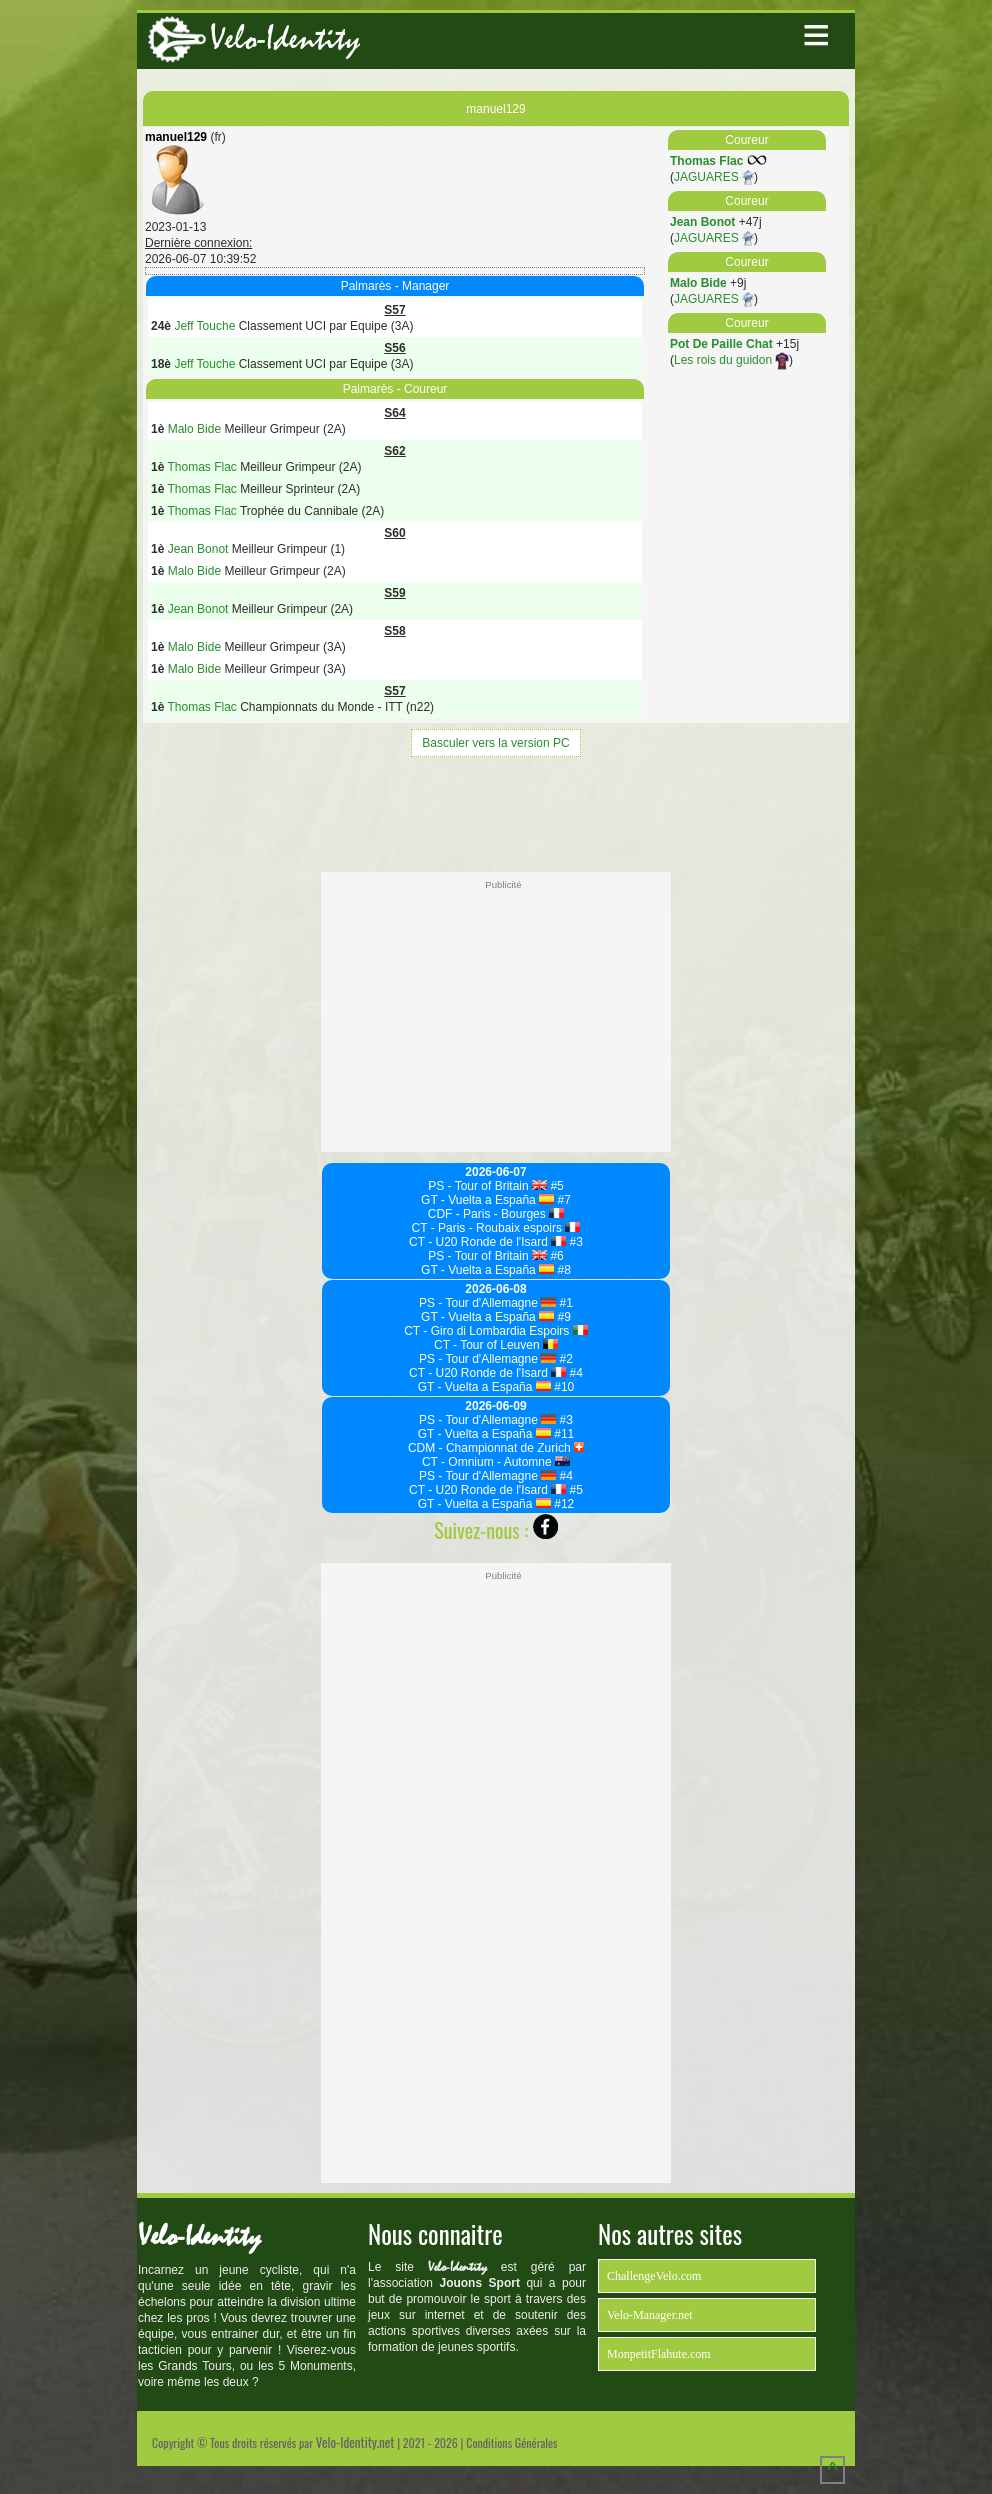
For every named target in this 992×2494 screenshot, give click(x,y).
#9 (562, 1317)
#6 (555, 1256)
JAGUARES (714, 177)
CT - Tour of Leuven (496, 1345)
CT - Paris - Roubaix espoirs (496, 1228)
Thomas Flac (706, 161)
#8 (562, 1270)
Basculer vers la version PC (495, 743)
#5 (555, 1186)
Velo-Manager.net (650, 2315)
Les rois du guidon (731, 360)
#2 (564, 1359)
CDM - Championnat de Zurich (496, 1448)
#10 (562, 1387)
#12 (562, 1504)
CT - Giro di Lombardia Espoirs (496, 1331)
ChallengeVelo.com (654, 2276)
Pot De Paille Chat (721, 344)
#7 (562, 1200)
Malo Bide (698, 283)
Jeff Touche (204, 326)
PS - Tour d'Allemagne (487, 1303)
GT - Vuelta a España (487, 1200)
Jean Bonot (702, 222)
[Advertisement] (496, 812)
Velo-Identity (285, 38)
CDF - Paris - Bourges (496, 1214)
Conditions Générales (511, 2442)
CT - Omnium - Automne (496, 1462)
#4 (574, 1373)
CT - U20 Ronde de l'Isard (487, 1242)
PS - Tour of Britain (487, 1186)
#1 (564, 1303)
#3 (574, 1242)
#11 (562, 1434)
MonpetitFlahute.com (659, 2354)
